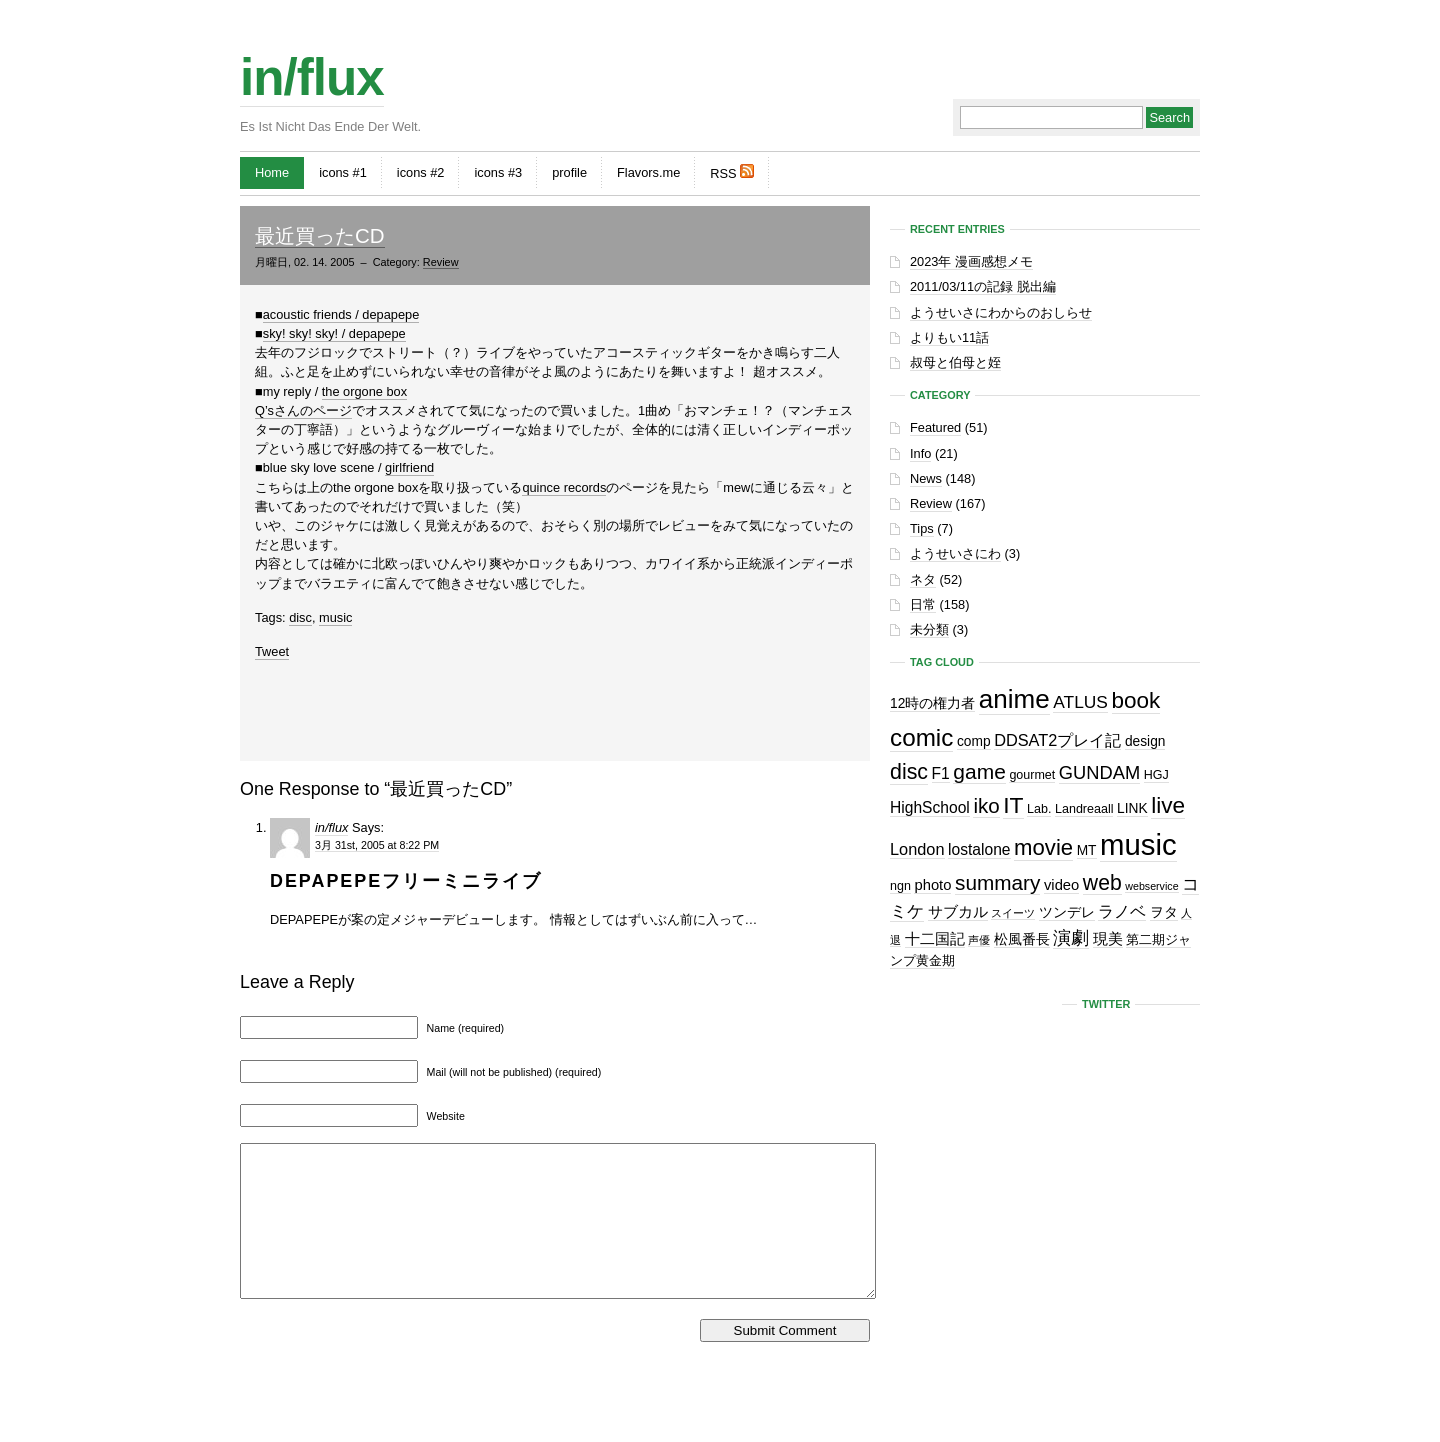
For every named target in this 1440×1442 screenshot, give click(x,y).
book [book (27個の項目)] (1136, 700)
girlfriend (409, 467)
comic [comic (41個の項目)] (921, 737)
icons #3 (498, 172)
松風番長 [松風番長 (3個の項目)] (1022, 939)
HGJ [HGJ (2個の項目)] (1156, 775)
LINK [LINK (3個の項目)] (1132, 808)
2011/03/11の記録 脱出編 (983, 286)
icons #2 (421, 172)
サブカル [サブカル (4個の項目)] (958, 912)
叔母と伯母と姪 (955, 362)
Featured (935, 427)
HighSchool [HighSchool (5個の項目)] (930, 807)
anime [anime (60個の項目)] (1014, 699)
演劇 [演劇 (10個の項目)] (1071, 937)
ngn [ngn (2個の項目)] (900, 886)
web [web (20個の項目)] (1102, 882)
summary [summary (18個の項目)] (997, 882)
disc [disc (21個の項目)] (909, 772)
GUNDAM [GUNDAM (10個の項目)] (1099, 772)
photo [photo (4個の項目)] (932, 885)
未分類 (929, 629)
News (926, 478)
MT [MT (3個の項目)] (1087, 850)
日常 (923, 604)
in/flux (312, 77)
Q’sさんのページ (303, 410)
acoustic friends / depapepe (341, 314)
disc (300, 617)
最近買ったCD (320, 235)
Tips (922, 528)
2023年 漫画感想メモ (971, 261)
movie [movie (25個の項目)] (1043, 847)
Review (441, 262)
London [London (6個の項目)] (917, 849)
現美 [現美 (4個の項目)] (1108, 939)
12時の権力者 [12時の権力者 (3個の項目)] (932, 703)
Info (920, 453)
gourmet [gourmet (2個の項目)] (1032, 775)
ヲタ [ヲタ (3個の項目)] (1164, 912)
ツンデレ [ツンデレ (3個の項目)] (1067, 912)
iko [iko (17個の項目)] (986, 805)
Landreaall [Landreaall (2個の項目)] (1084, 809)
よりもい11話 (949, 337)
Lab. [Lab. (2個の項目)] (1039, 809)
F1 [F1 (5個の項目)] (941, 773)
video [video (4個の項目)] (1061, 885)
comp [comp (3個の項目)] (974, 741)
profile (569, 172)
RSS (732, 172)
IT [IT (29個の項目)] (1013, 805)
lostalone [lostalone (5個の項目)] (979, 849)
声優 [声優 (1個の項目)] (979, 940)
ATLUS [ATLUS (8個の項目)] (1080, 702)
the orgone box (364, 391)
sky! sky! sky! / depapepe (334, 333)
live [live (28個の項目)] (1168, 805)
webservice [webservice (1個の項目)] (1151, 886)
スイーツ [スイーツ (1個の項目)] (1013, 913)
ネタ (923, 579)
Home (272, 172)
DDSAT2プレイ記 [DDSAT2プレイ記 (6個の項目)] (1057, 740)
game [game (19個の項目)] (979, 771)
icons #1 (343, 172)
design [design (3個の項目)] (1145, 741)
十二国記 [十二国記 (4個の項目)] (935, 939)
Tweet (272, 651)
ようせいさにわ (955, 553)
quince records (564, 487)
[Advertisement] (555, 706)
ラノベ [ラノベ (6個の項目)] (1122, 911)
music (335, 617)
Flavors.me (648, 172)
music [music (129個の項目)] (1138, 844)
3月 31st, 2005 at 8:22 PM (377, 845)
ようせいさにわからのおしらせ (1001, 312)
